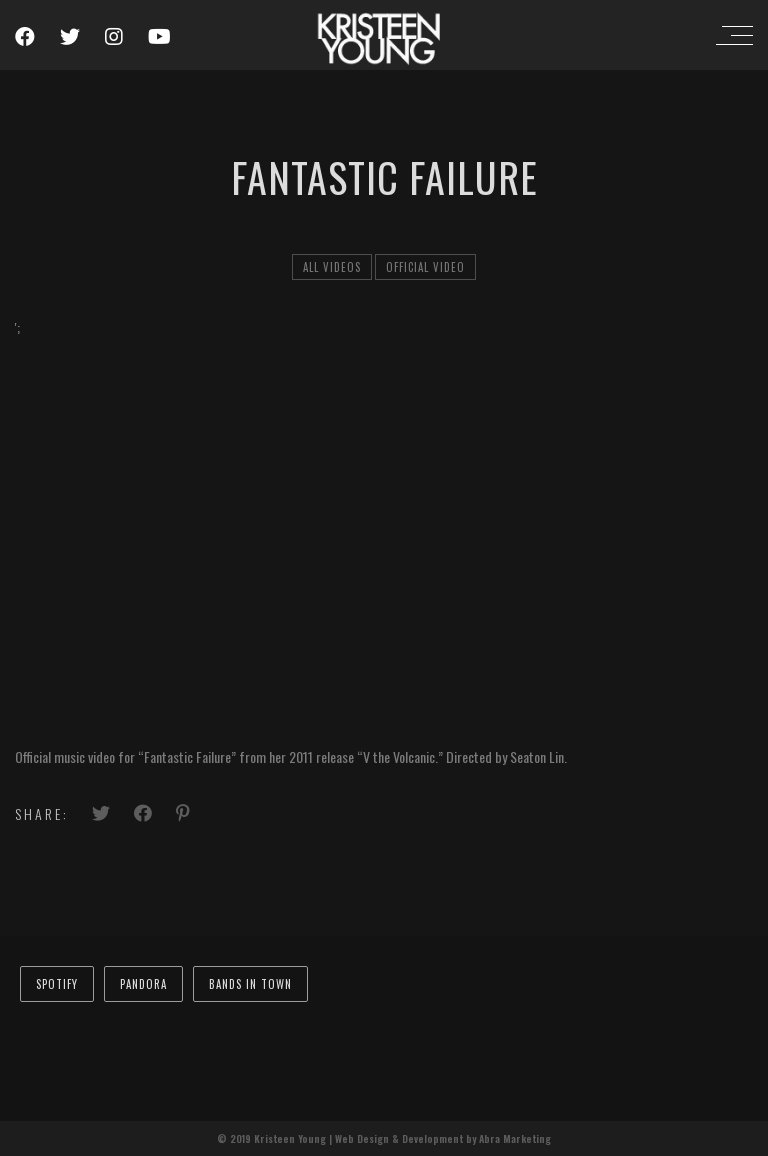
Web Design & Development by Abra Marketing (443, 1138)
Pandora (143, 984)
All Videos (332, 267)
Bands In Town (250, 984)
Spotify (57, 984)
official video (425, 267)
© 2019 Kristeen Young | (276, 1138)
